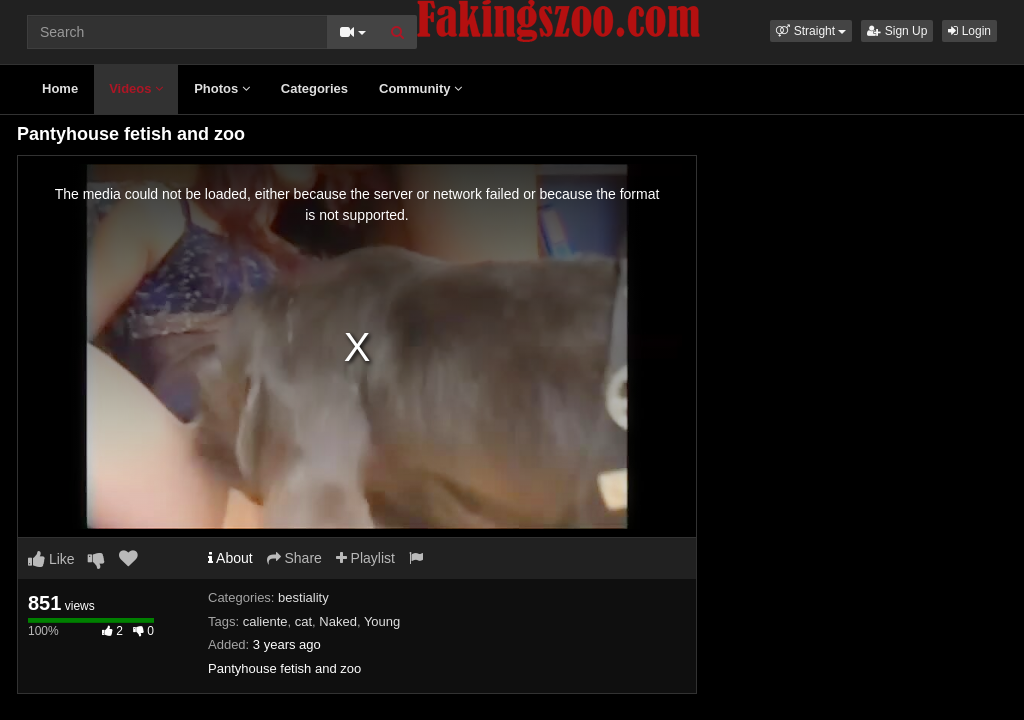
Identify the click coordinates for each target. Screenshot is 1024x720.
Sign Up (897, 31)
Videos (136, 88)
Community (420, 88)
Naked (338, 621)
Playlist (365, 558)
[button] (811, 31)
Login (969, 31)
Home (60, 88)
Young (382, 621)
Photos (222, 88)
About (230, 558)
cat (303, 621)
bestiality (303, 597)
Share (294, 558)
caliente (265, 621)
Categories (314, 88)
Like (51, 559)
